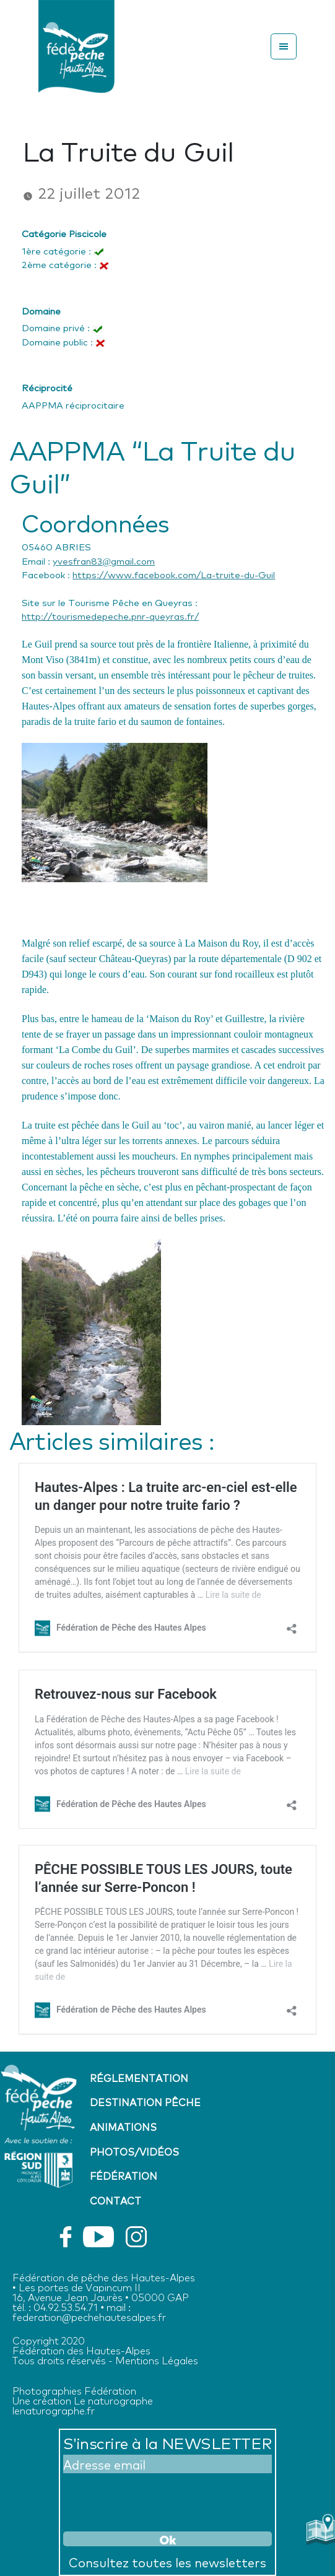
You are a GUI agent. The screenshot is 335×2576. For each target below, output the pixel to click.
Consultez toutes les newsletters (167, 2562)
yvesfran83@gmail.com (104, 560)
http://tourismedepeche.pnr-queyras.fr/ (110, 615)
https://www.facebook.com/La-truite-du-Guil (173, 574)
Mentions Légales (156, 2359)
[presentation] (157, 2500)
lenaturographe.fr (53, 2409)
